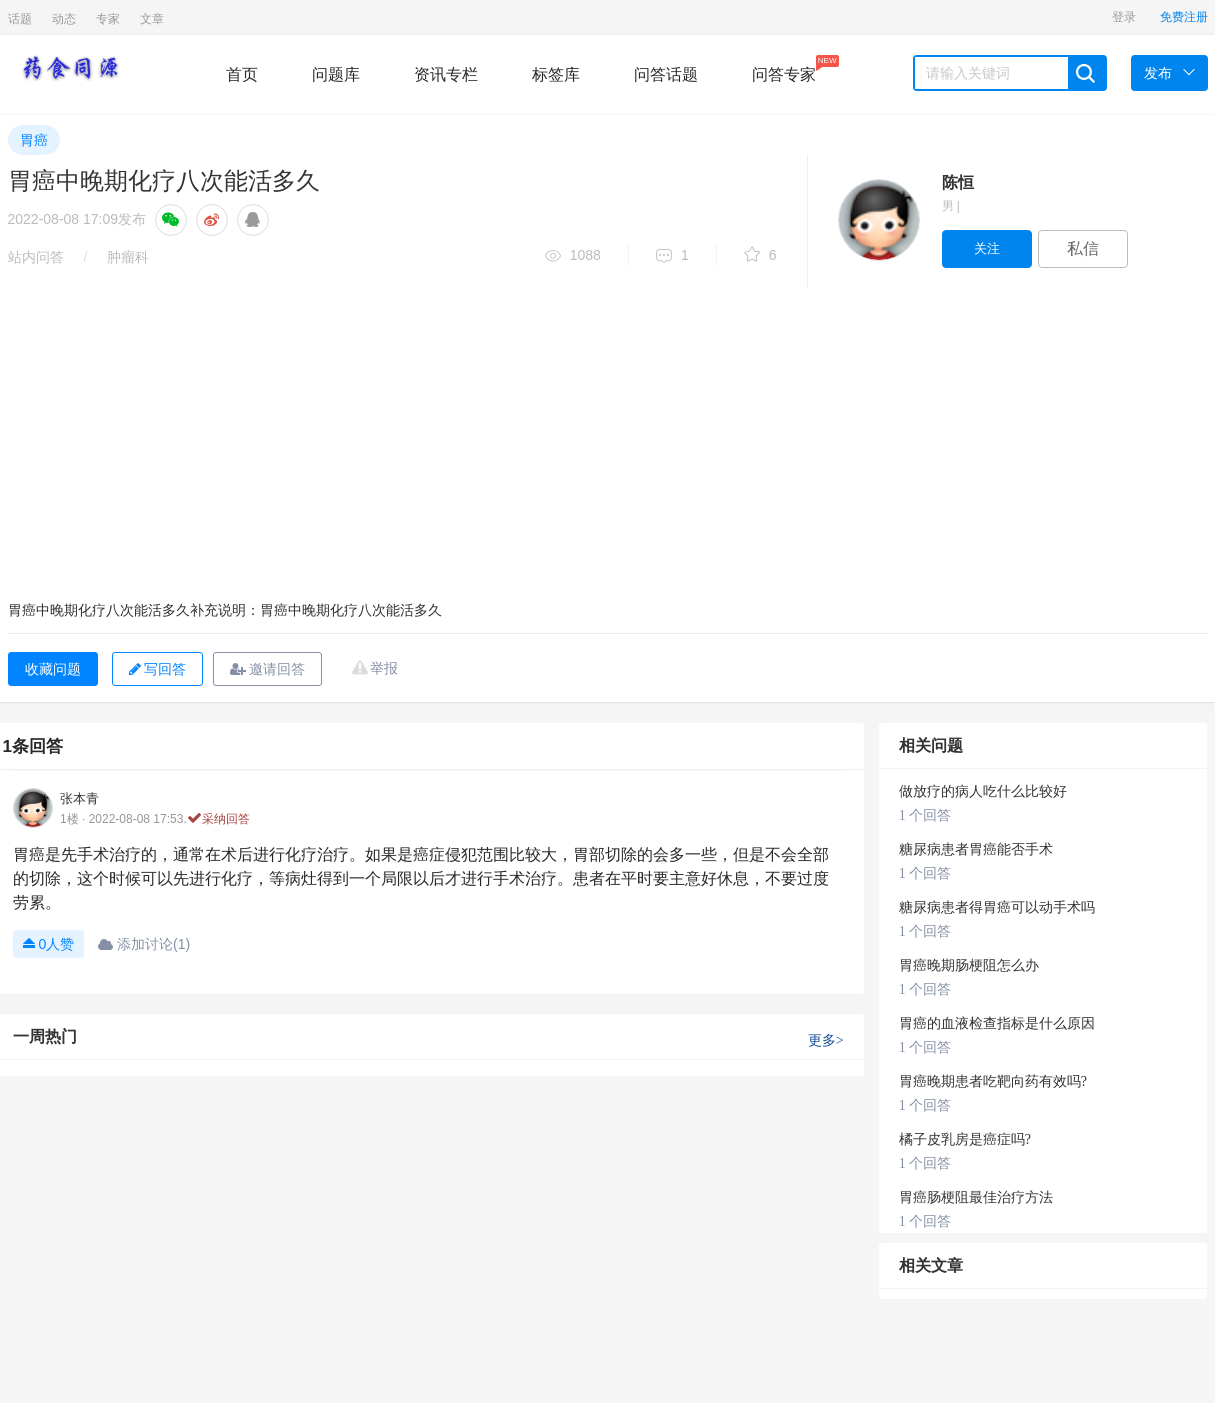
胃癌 (34, 140)
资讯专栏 (446, 74)
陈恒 (958, 182)
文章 (152, 19)
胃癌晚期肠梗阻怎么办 (969, 965)
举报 (384, 668)
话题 (20, 19)
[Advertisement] (608, 439)
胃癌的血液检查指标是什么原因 (997, 1023)
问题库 (336, 74)
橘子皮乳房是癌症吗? (965, 1139)
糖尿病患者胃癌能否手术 (976, 849)
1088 (573, 256)
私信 (1083, 248)
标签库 (556, 74)
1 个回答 (925, 815)
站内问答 (36, 257)
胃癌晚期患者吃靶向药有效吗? (993, 1081)
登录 (1124, 17)
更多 (826, 1040)
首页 (242, 74)
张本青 (79, 798)
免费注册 (1184, 17)
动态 (64, 19)
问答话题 (666, 74)
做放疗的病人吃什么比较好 (983, 791)
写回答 (157, 669)
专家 (108, 19)
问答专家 (784, 69)
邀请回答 (267, 669)
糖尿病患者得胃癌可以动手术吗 (997, 907)
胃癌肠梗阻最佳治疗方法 (976, 1197)
